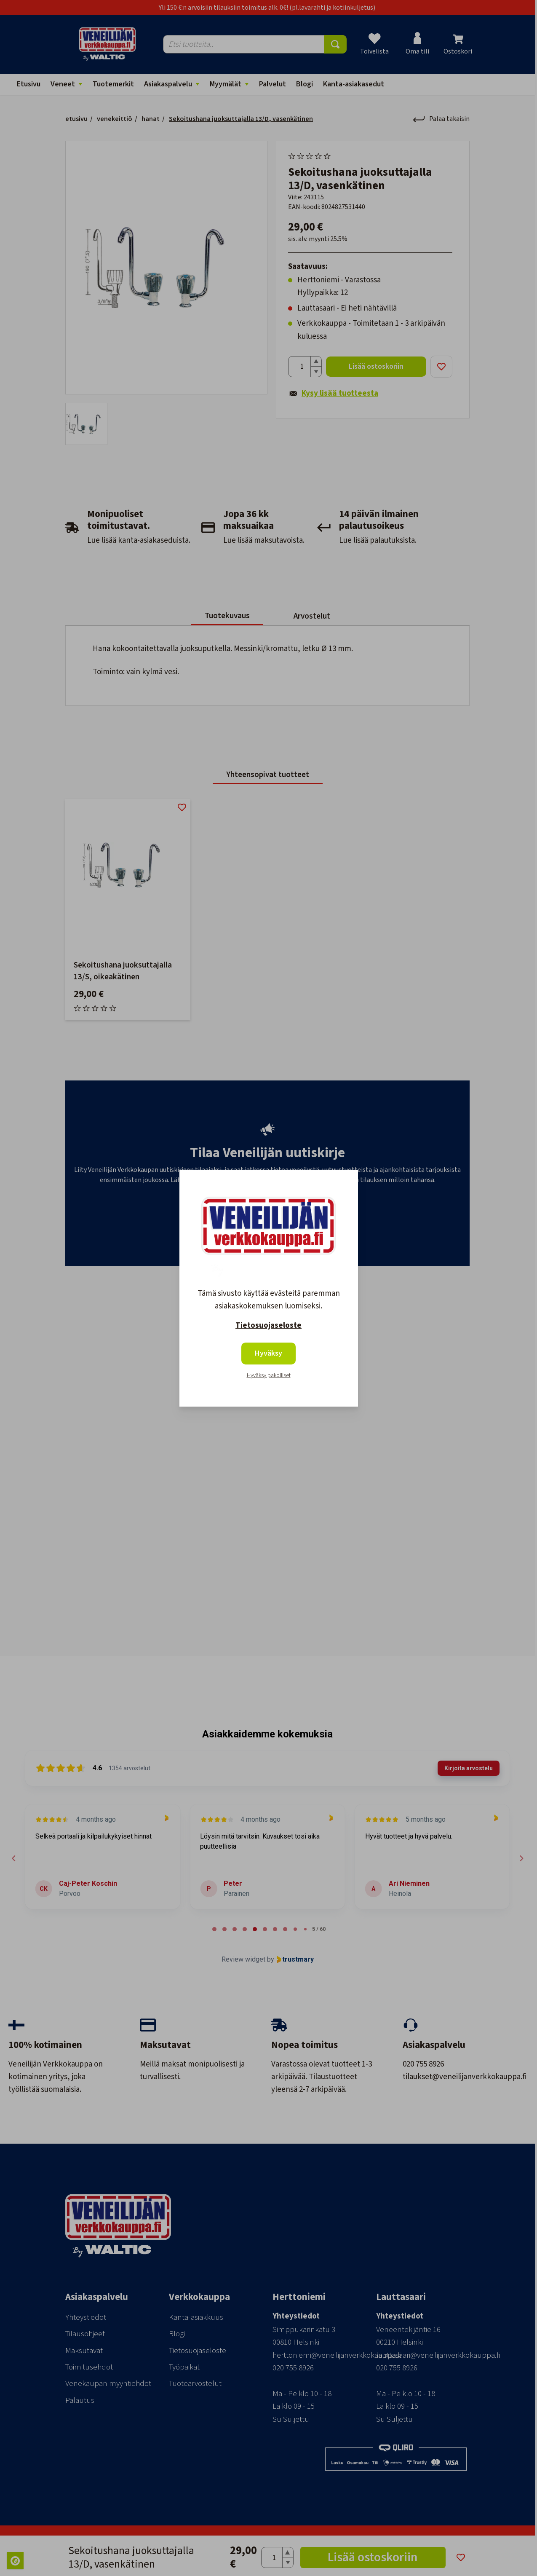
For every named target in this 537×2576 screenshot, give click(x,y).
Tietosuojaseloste (268, 1325)
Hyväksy (268, 1353)
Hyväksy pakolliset (269, 1375)
